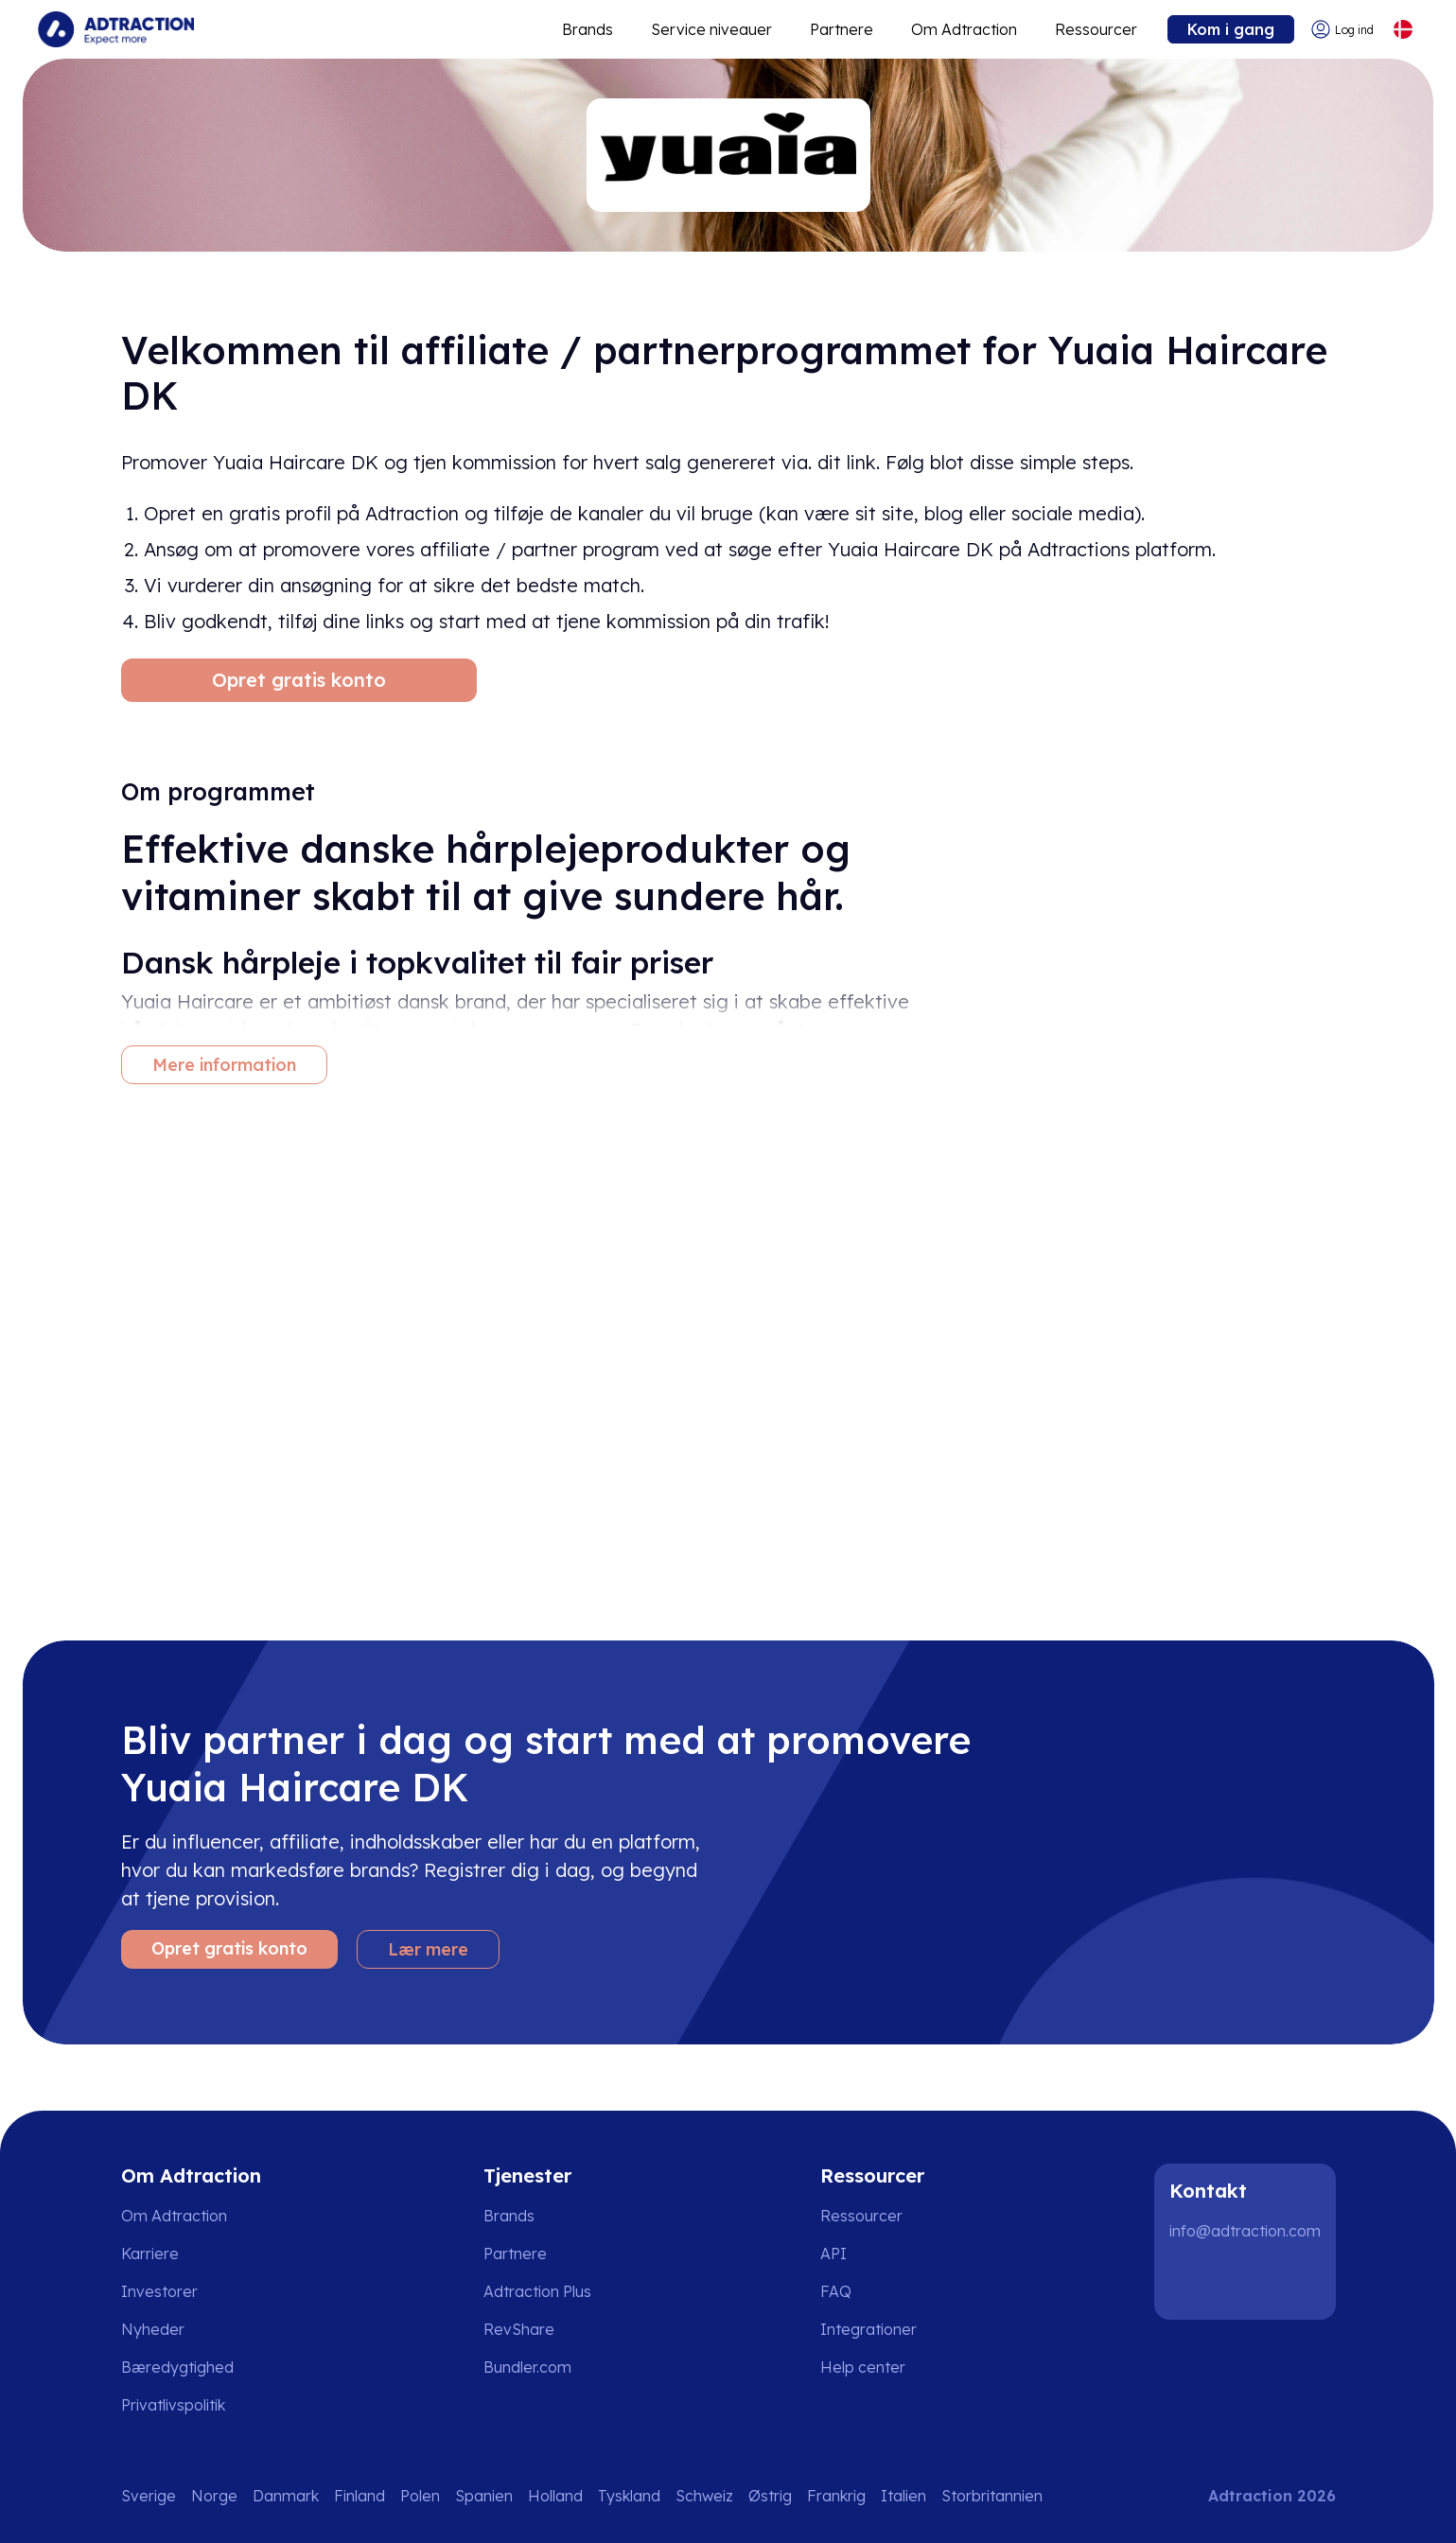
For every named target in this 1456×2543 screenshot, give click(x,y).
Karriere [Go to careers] (150, 2253)
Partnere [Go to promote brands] (841, 29)
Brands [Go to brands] (509, 2215)
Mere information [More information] (224, 1065)
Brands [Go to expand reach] (587, 29)
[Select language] (1402, 29)
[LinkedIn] (1192, 2282)
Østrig (770, 2495)
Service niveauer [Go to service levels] (711, 29)
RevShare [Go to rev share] (518, 2329)
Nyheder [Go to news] (152, 2329)
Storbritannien (992, 2495)
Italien (903, 2495)
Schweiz (704, 2495)
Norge (214, 2495)
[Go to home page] (116, 29)
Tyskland (629, 2495)
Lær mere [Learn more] (428, 1949)
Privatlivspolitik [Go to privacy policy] (173, 2404)
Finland (359, 2495)
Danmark (286, 2495)
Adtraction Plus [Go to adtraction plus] (537, 2291)
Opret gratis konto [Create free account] (299, 680)
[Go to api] (876, 2253)
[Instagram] (1252, 2282)
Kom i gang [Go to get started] (1230, 29)
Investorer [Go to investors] (159, 2291)
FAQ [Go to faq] (835, 2291)
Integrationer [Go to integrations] (868, 2329)
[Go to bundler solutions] (540, 2367)
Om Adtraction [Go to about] (964, 29)
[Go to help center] (876, 2367)
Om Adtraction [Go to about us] (174, 2215)
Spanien (484, 2495)
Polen (420, 2495)
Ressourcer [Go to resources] (1096, 29)
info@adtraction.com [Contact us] (1245, 2230)
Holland (555, 2495)
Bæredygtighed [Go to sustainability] (177, 2367)
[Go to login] (1342, 29)
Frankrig (836, 2495)
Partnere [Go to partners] (515, 2253)
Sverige (148, 2495)
